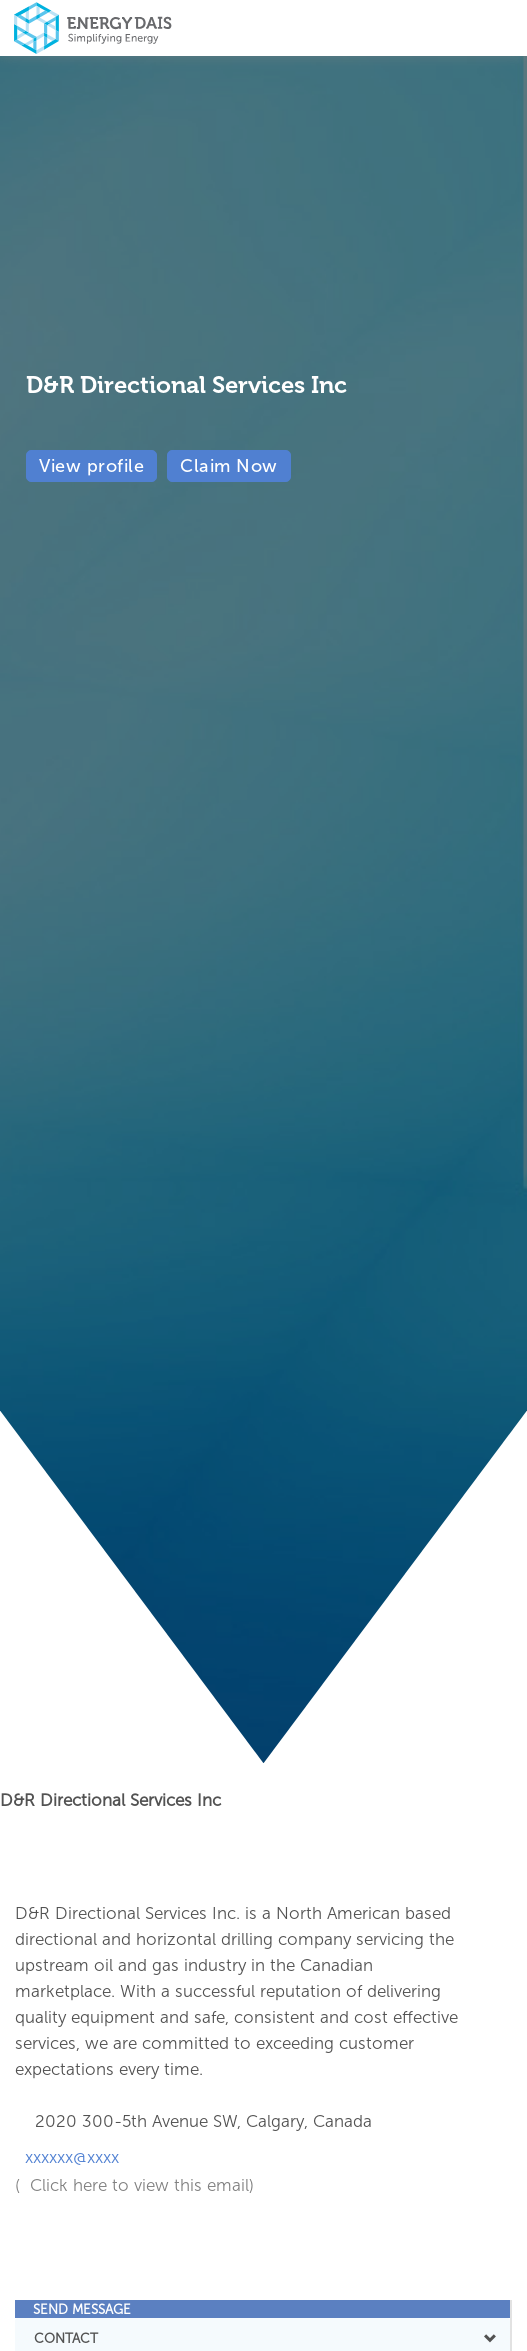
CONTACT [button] (262, 2338)
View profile (91, 466)
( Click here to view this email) (134, 2185)
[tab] (262, 2309)
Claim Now (229, 466)
